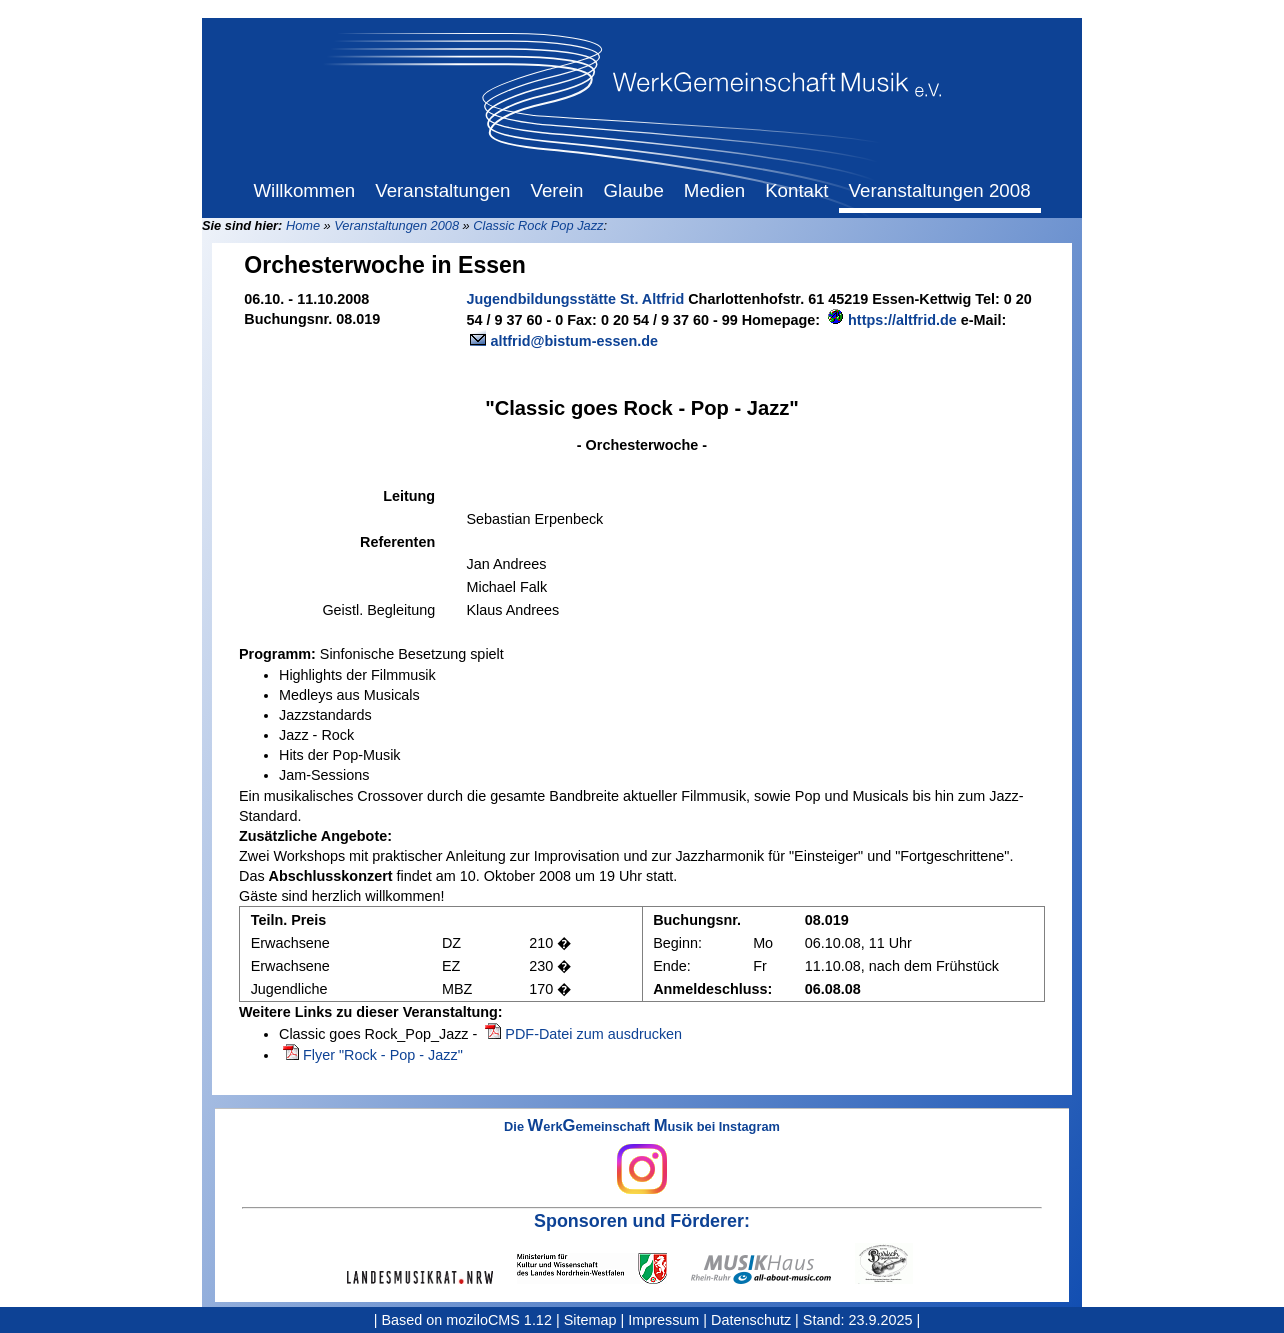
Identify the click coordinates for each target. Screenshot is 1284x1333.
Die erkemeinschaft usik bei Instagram (642, 1157)
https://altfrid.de (902, 320)
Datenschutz (751, 1320)
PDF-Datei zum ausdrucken (593, 1034)
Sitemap (590, 1320)
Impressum (663, 1320)
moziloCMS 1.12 (499, 1320)
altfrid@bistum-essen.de (574, 341)
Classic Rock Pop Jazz (538, 225)
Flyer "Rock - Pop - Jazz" (383, 1055)
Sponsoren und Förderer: (642, 1221)
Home (303, 225)
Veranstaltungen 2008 (396, 225)
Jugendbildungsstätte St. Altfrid (575, 299)
